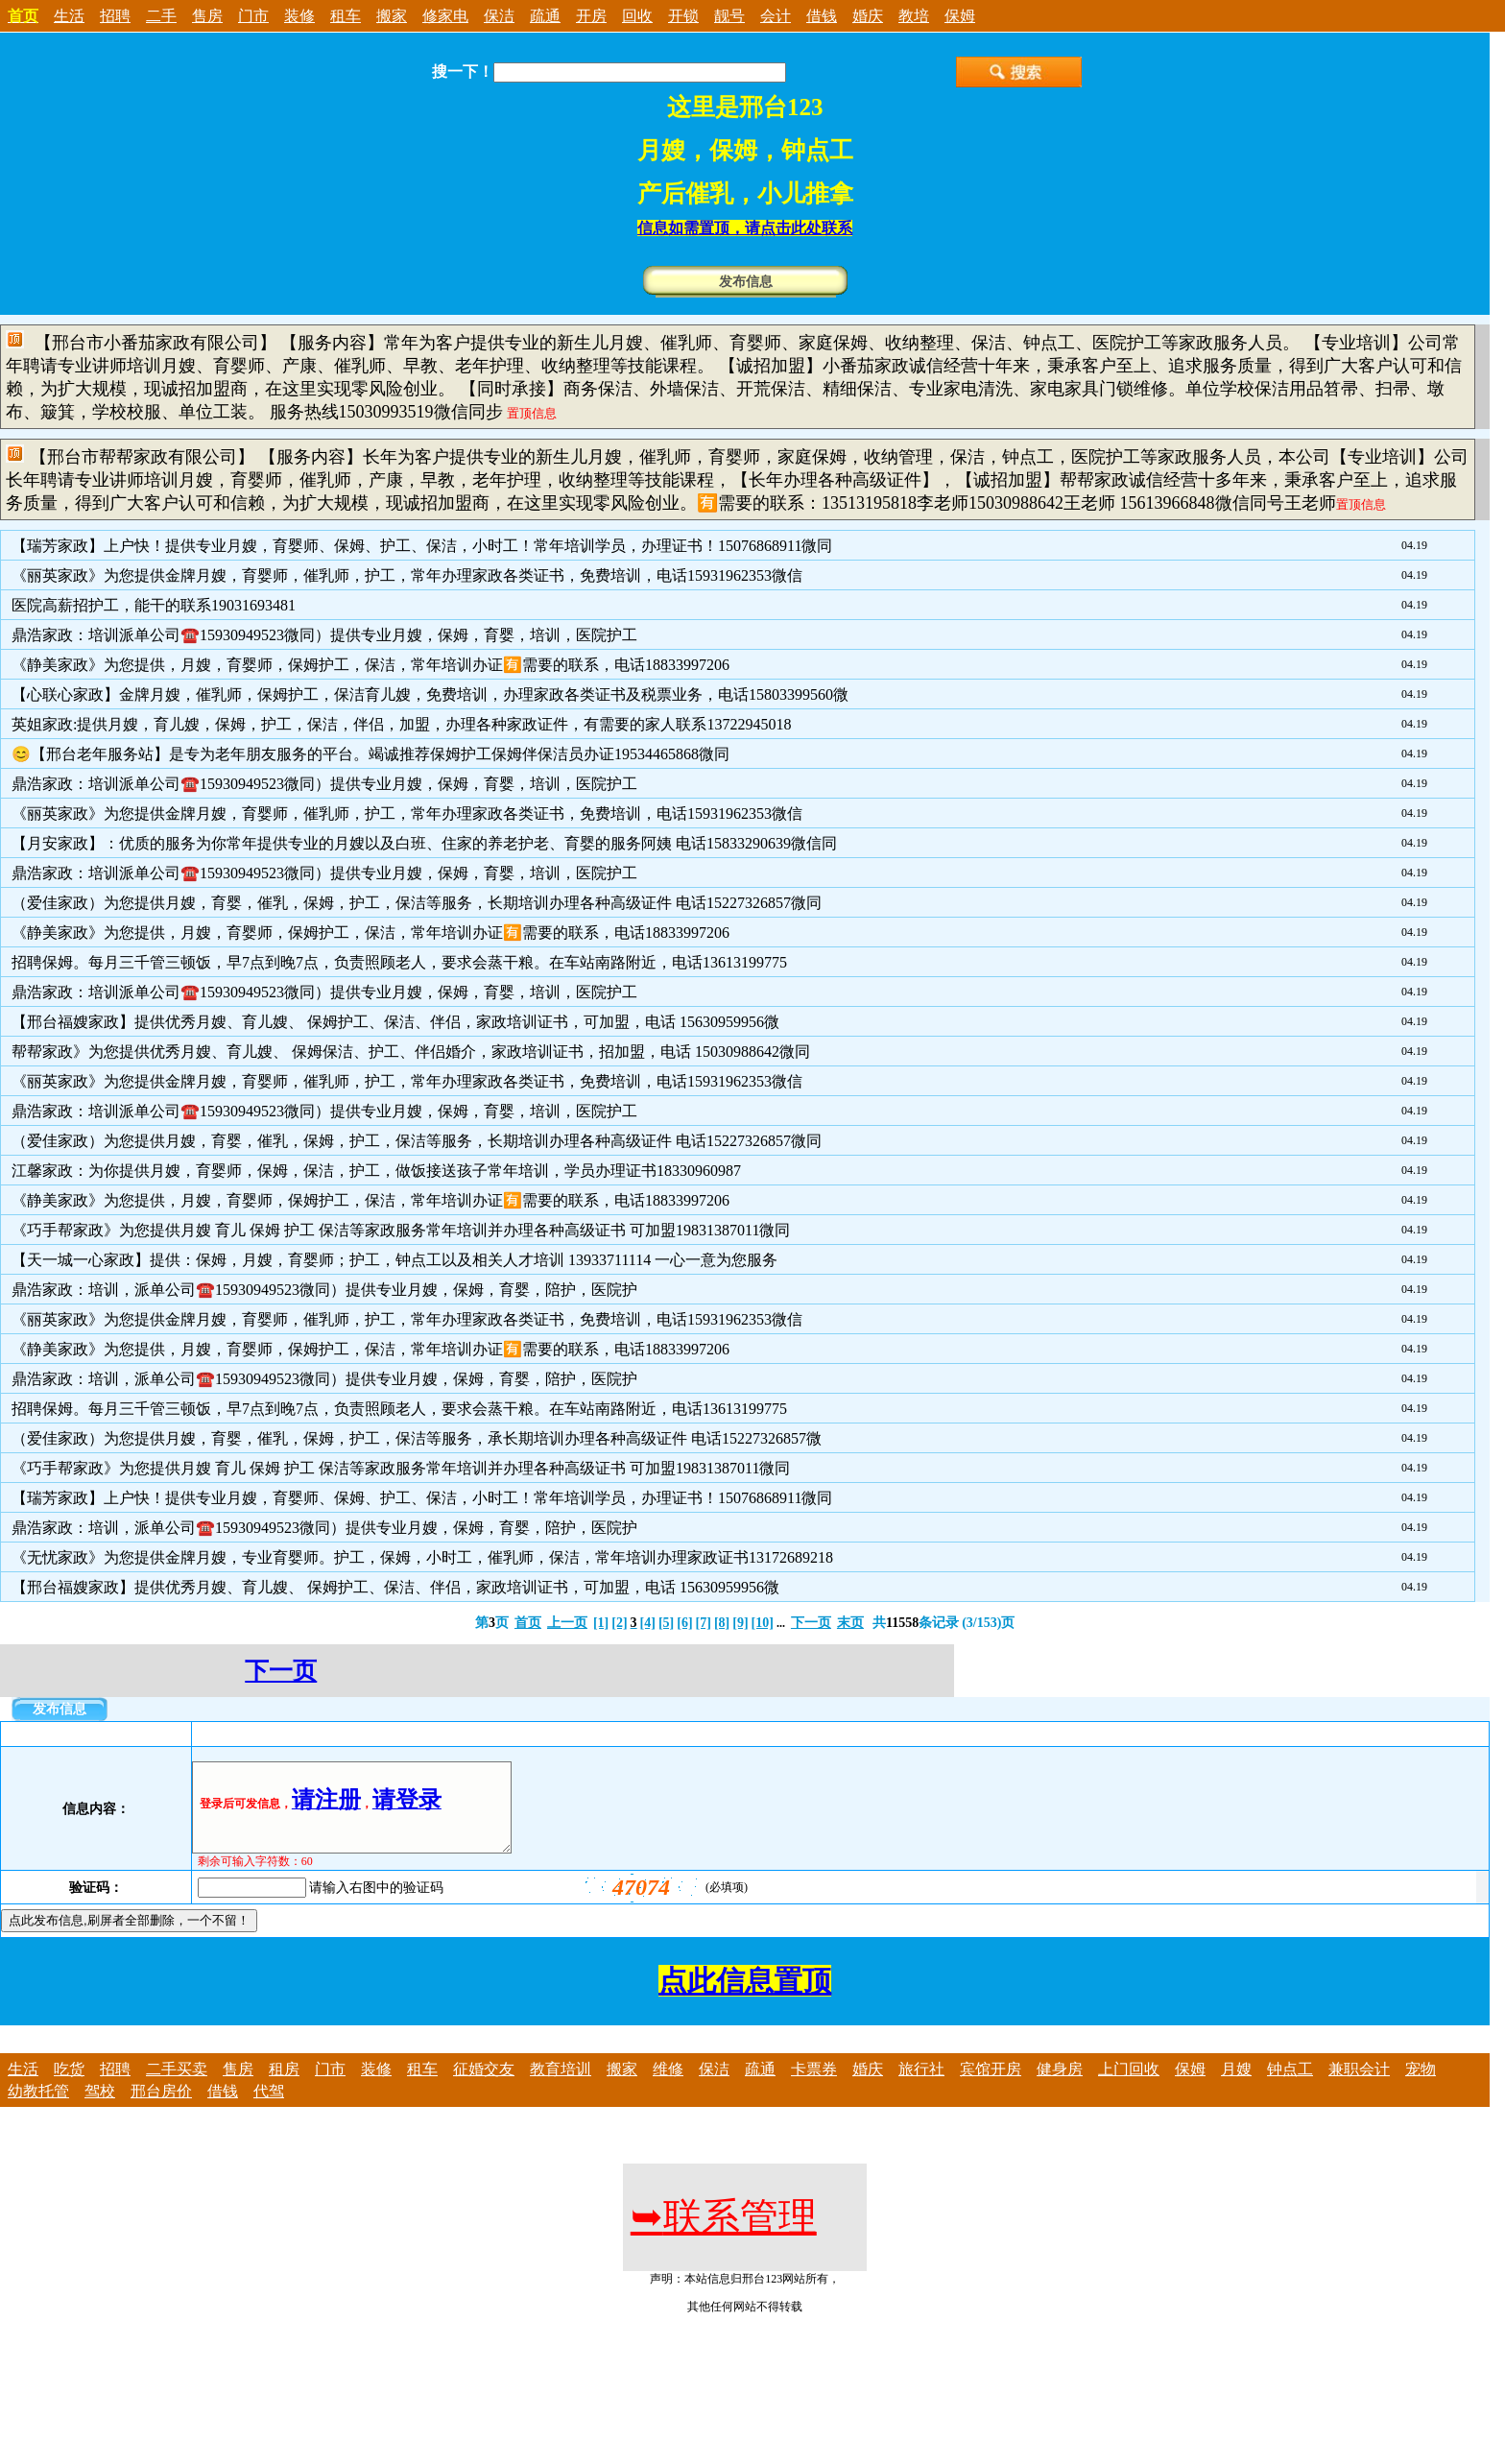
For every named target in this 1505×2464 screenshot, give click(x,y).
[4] (648, 1622)
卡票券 (814, 2086)
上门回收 (1128, 2086)
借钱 (821, 16)
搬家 (391, 16)
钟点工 (1290, 2086)
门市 (253, 16)
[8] (721, 1622)
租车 (345, 16)
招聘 (115, 16)
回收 (637, 16)
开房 (591, 16)
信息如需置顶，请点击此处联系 (744, 228)
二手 (161, 16)
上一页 (567, 1622)
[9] (740, 1622)
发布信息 (746, 282)
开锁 (683, 16)
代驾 (268, 2108)
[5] (666, 1622)
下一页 (811, 1622)
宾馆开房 (990, 2086)
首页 (527, 1622)
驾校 (99, 2108)
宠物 (1420, 2086)
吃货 (69, 2086)
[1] (601, 1622)
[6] (684, 1622)
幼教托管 (38, 2108)
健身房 (1060, 2086)
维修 (668, 2086)
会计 (775, 16)
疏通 (545, 16)
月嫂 (1236, 2086)
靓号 (729, 16)
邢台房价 (161, 2108)
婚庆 (867, 16)
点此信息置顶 (744, 1998)
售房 (207, 16)
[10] (763, 1622)
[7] (703, 1622)
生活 (69, 16)
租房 (284, 2086)
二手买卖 (176, 2086)
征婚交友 (483, 2086)
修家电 (445, 16)
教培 (913, 16)
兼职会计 (1359, 2086)
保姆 (959, 16)
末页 (850, 1622)
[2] (619, 1622)
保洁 (499, 16)
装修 (299, 16)
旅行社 (921, 2086)
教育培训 (560, 2086)
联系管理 (724, 2234)
